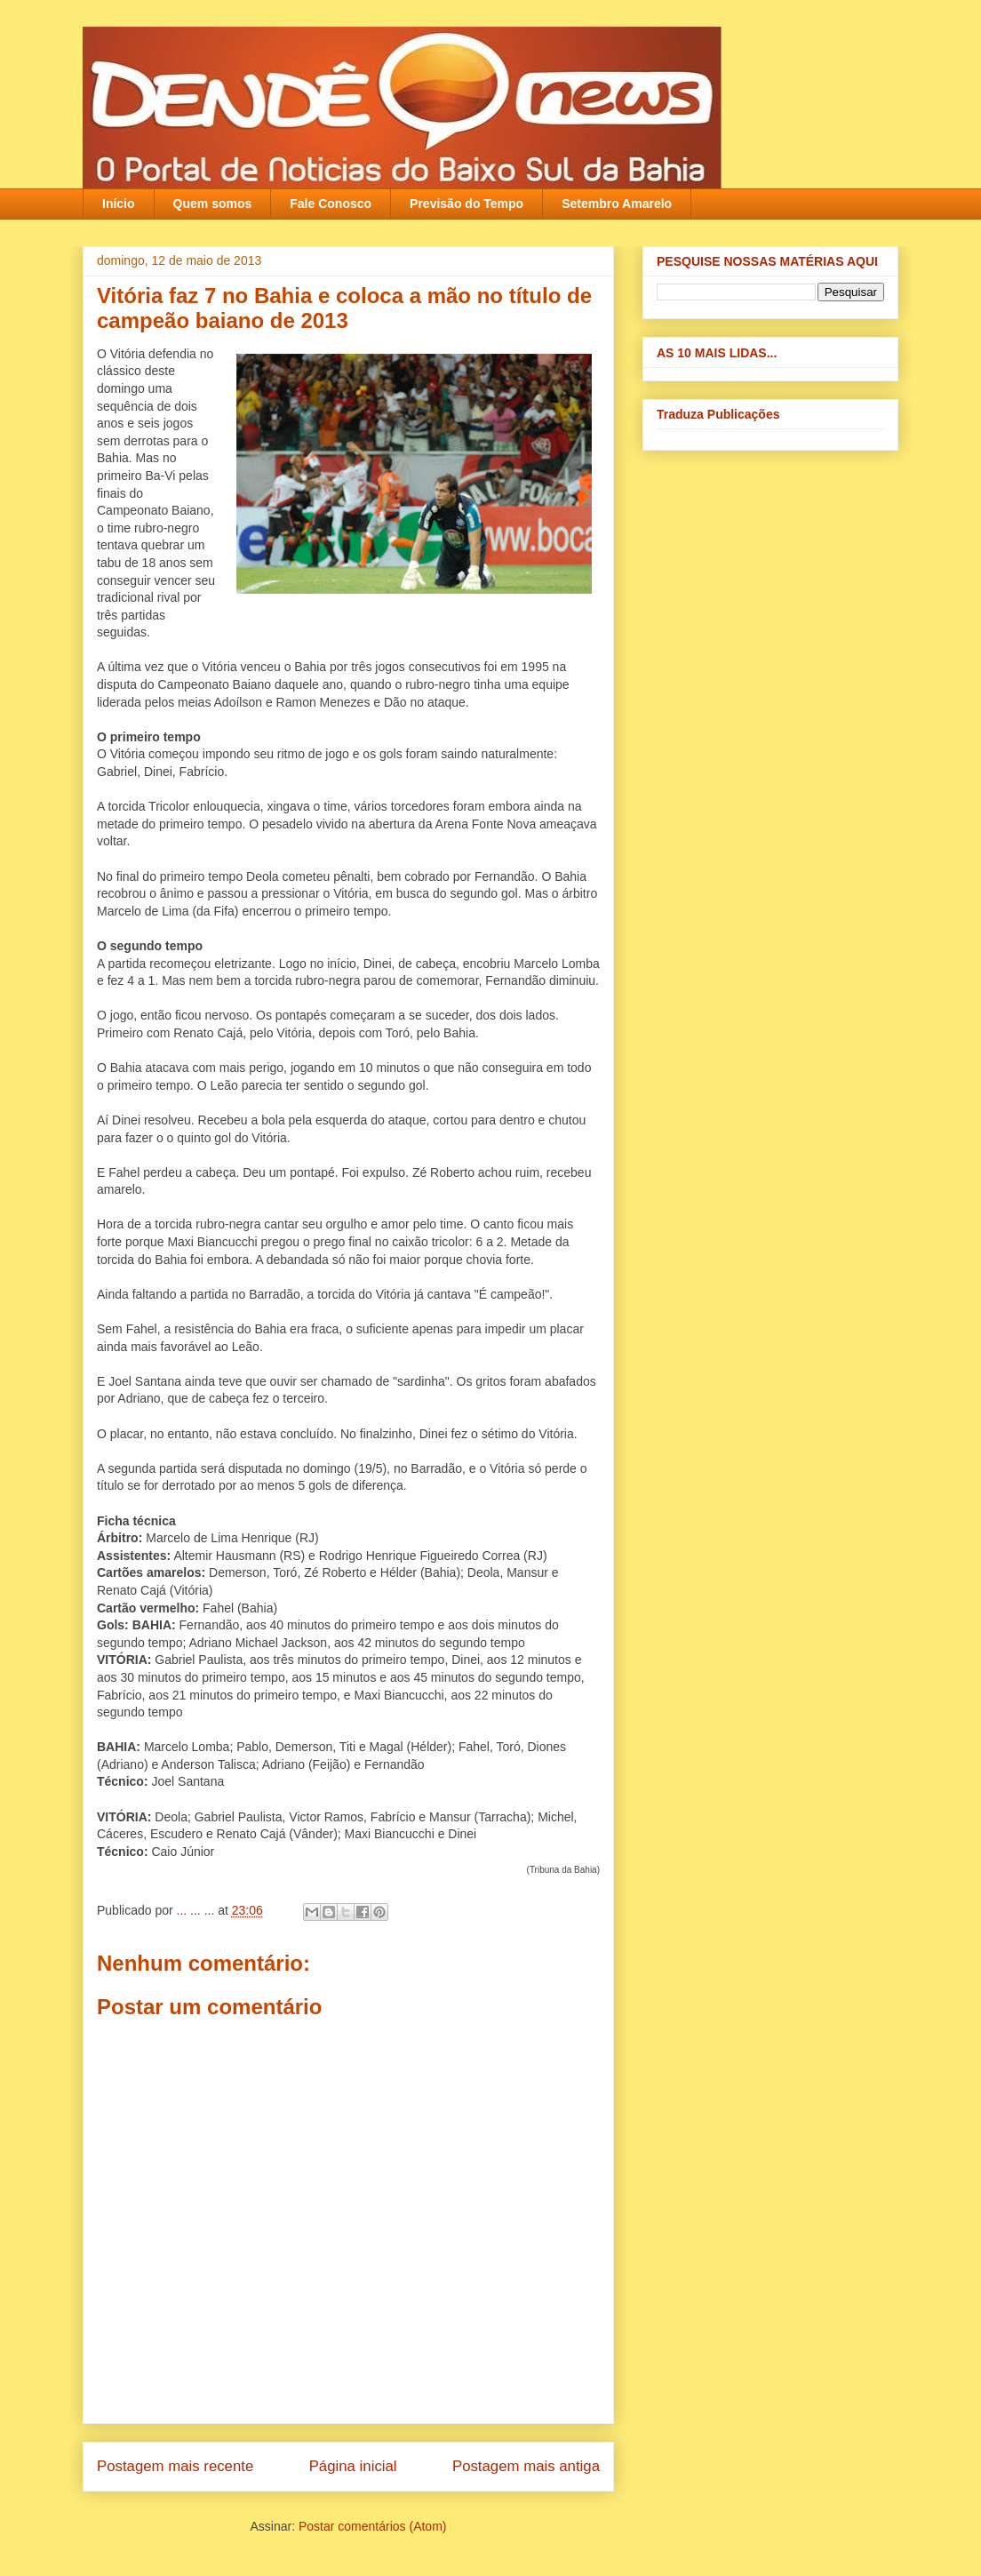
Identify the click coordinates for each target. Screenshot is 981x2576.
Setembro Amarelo (617, 203)
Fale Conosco (330, 203)
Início (118, 203)
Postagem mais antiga (526, 2466)
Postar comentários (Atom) (373, 2526)
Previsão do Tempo (466, 203)
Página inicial (353, 2466)
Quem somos (212, 203)
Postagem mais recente (175, 2466)
